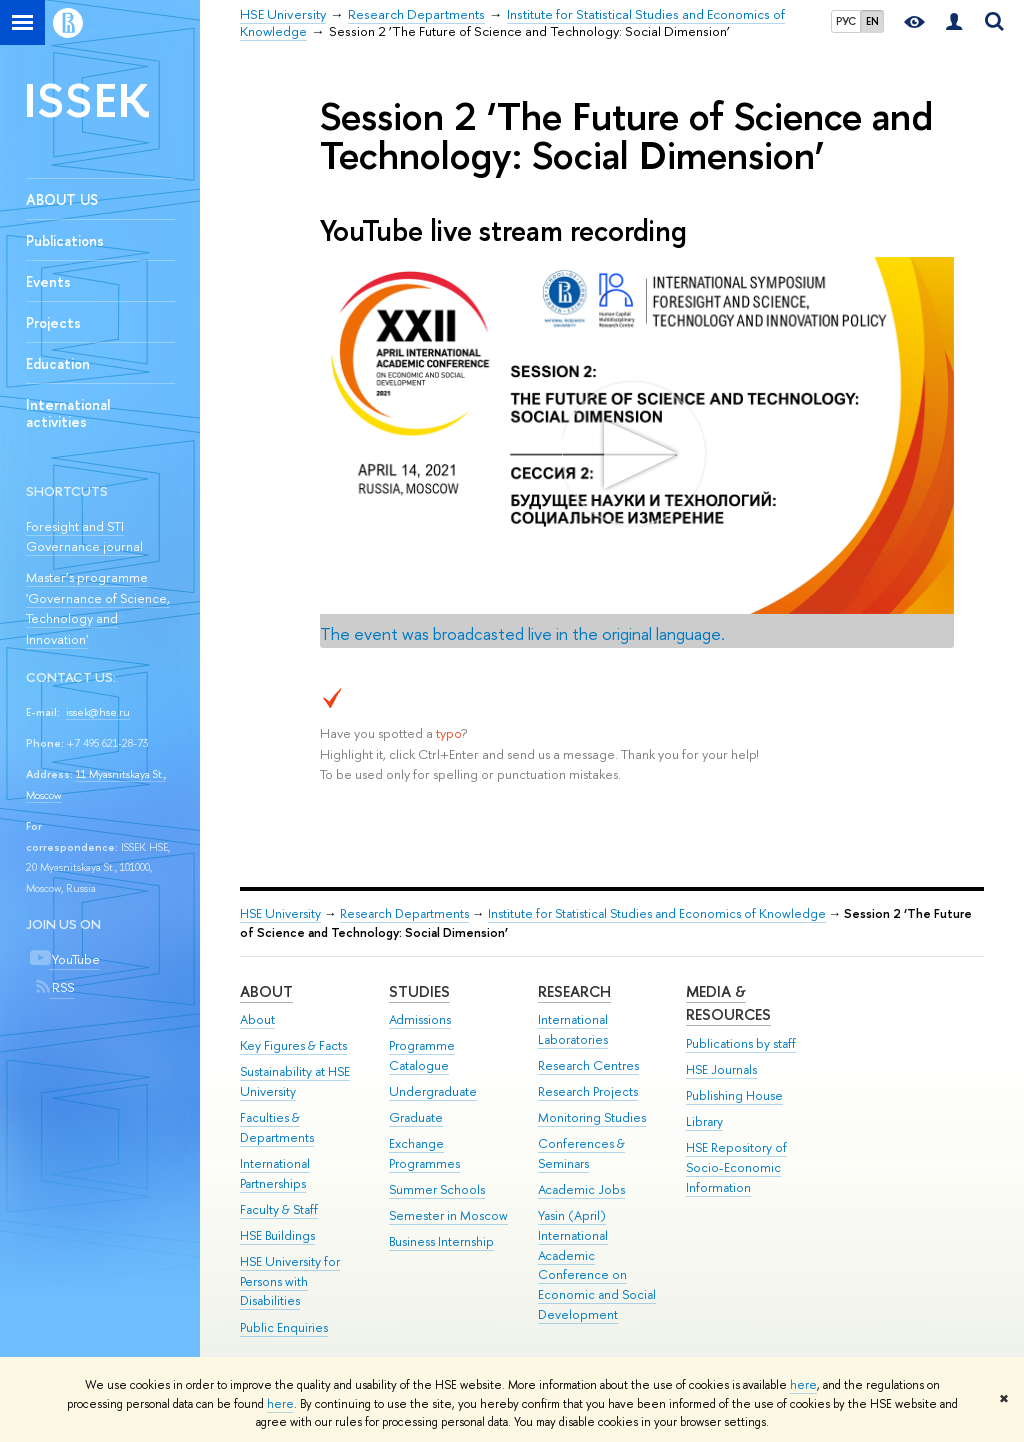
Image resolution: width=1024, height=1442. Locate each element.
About (266, 991)
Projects (53, 322)
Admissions (420, 1019)
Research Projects (588, 1091)
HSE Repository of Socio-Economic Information (736, 1167)
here (803, 1385)
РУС (846, 21)
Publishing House (734, 1095)
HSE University (280, 913)
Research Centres (588, 1065)
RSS (61, 987)
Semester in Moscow (448, 1215)
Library (704, 1121)
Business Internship (441, 1241)
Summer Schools (437, 1189)
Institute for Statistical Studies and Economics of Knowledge (657, 913)
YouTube (74, 959)
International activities (68, 413)
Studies (419, 991)
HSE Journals (721, 1069)
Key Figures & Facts (293, 1045)
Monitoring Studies (592, 1117)
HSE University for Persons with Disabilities (290, 1281)
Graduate (416, 1117)
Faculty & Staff (279, 1209)
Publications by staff (741, 1043)
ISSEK (87, 99)
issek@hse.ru (98, 712)
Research (574, 991)
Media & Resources (728, 1003)
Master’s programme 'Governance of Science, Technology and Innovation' (98, 608)
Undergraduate (433, 1091)
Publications (65, 240)
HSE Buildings (277, 1235)
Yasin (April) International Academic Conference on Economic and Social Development (597, 1265)
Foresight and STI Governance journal (84, 536)
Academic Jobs (581, 1189)
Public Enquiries (284, 1327)
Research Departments (404, 913)
